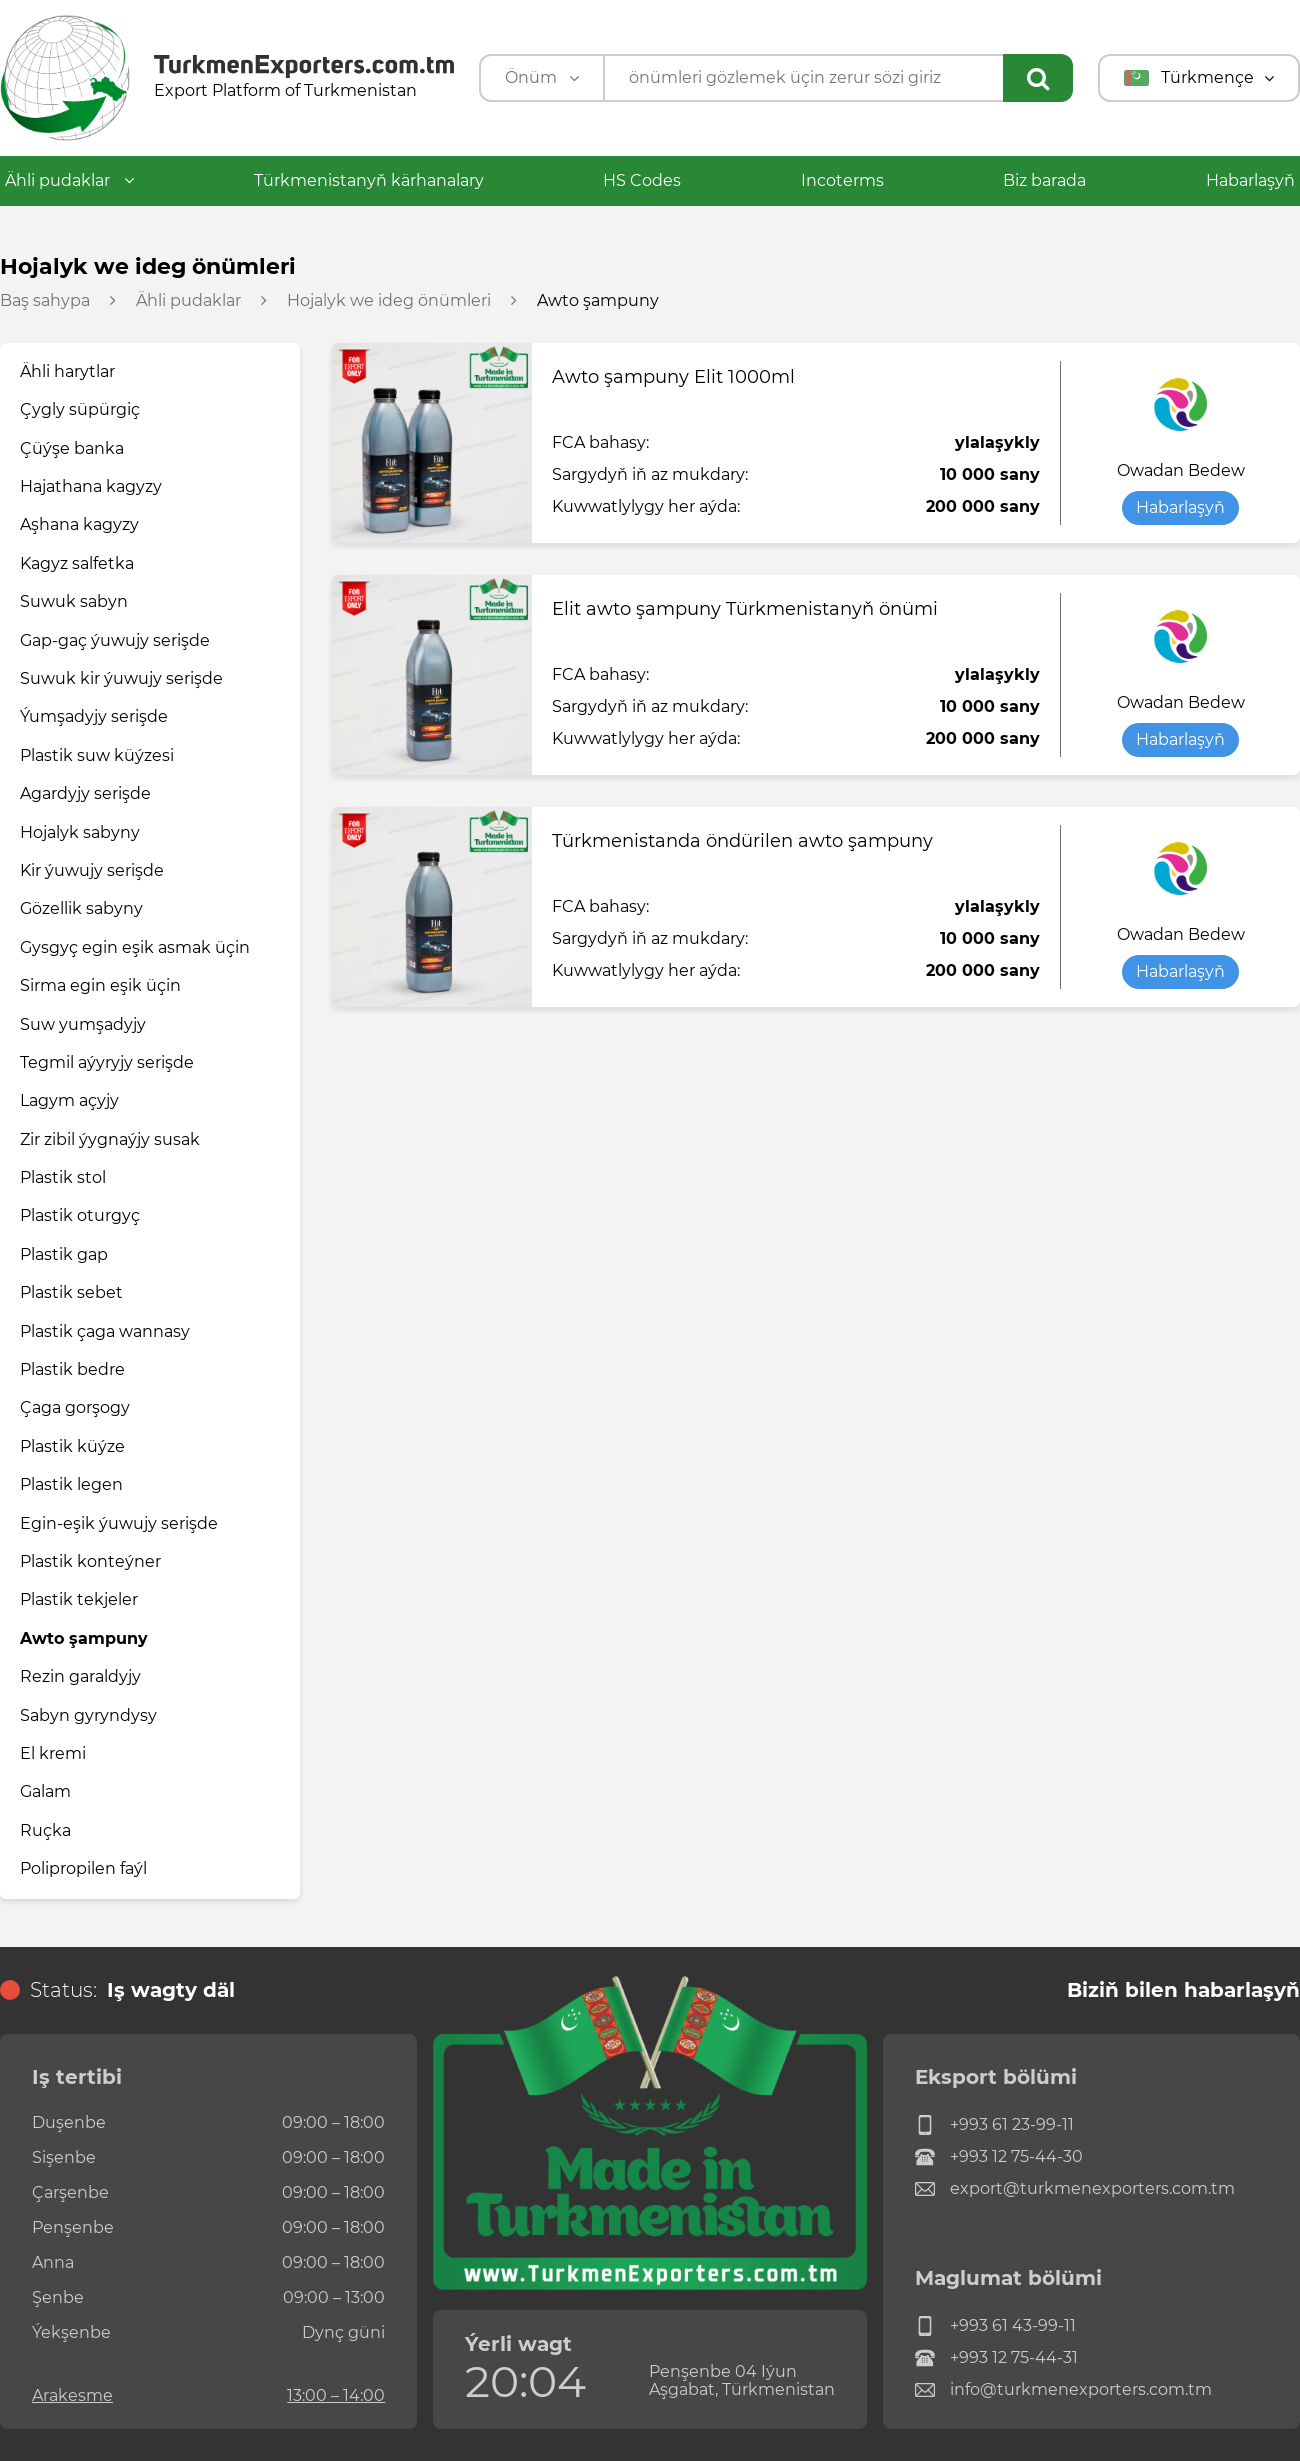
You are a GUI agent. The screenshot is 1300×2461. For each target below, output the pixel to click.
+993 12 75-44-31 (996, 2358)
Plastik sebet (71, 1292)
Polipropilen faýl (83, 1868)
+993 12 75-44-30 (999, 2157)
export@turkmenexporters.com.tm (1075, 2189)
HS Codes (642, 180)
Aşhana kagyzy (79, 524)
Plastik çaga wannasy (105, 1331)
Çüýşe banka (72, 448)
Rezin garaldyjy (80, 1676)
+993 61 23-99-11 (994, 2125)
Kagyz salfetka (77, 563)
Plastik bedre (72, 1369)
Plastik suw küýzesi (97, 755)
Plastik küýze (72, 1446)
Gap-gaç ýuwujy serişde (115, 640)
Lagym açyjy (69, 1100)
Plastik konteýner (90, 1561)
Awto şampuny (84, 1638)
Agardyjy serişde (85, 793)
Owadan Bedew (1181, 471)
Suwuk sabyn (74, 601)
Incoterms (842, 180)
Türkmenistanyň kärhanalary (369, 180)
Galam (45, 1791)
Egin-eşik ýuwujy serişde (119, 1523)
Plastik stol (63, 1177)
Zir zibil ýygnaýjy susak (110, 1139)
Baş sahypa (45, 301)
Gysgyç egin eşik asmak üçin (135, 947)
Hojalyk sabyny (80, 832)
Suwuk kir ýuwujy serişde (121, 678)
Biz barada (1044, 180)
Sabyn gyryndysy (88, 1715)
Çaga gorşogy (75, 1407)
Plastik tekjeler (79, 1599)
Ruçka (45, 1830)
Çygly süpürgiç (80, 409)
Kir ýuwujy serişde (92, 870)
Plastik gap (64, 1254)
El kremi (53, 1753)
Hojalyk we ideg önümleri (389, 301)
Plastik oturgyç (80, 1215)
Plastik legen (71, 1484)
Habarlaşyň (1250, 180)
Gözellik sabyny (81, 908)
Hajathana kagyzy (91, 486)
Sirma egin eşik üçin (100, 985)
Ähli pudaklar (69, 180)
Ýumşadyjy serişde (94, 716)
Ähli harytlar (67, 371)
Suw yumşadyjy (83, 1024)
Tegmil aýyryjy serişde (107, 1062)
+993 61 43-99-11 (995, 2326)
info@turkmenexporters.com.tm (1063, 2390)
